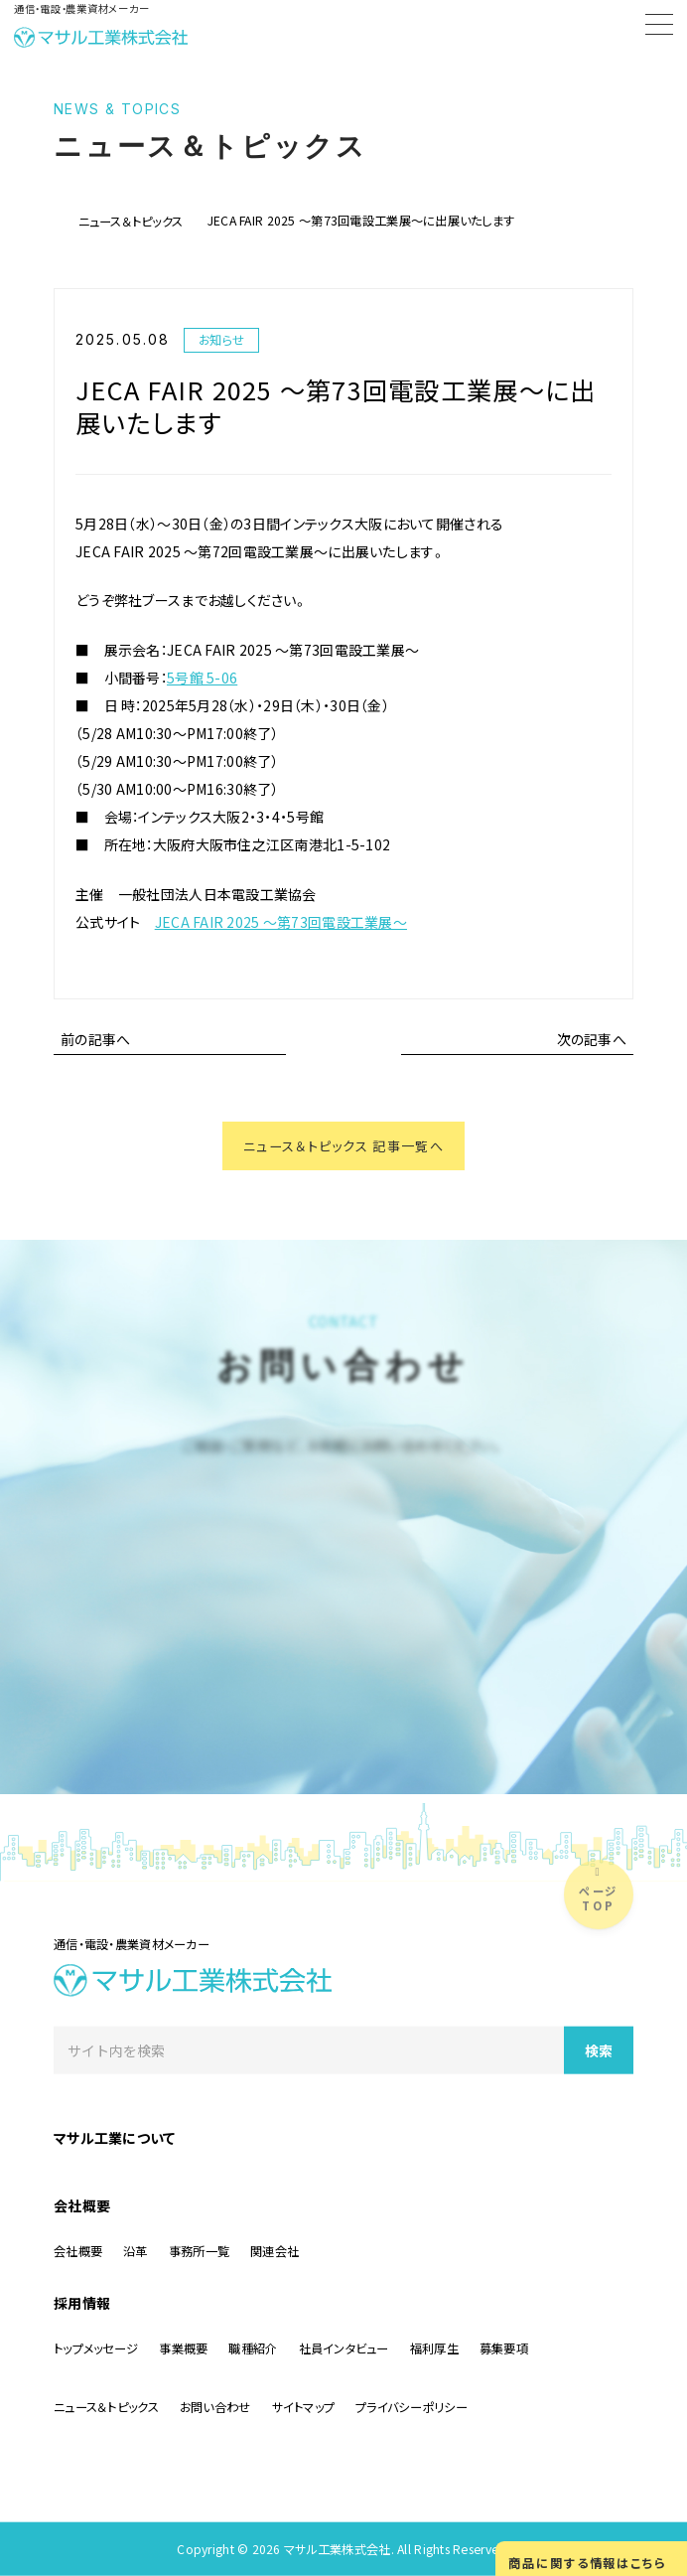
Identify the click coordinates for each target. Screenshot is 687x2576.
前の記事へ (95, 1039)
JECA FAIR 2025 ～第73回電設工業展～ (281, 922)
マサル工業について (115, 2139)
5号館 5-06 (202, 677)
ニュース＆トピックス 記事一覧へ (343, 1147)
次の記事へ (591, 1039)
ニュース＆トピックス (131, 221)
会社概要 (82, 2205)
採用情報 (82, 2303)
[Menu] (659, 28)
